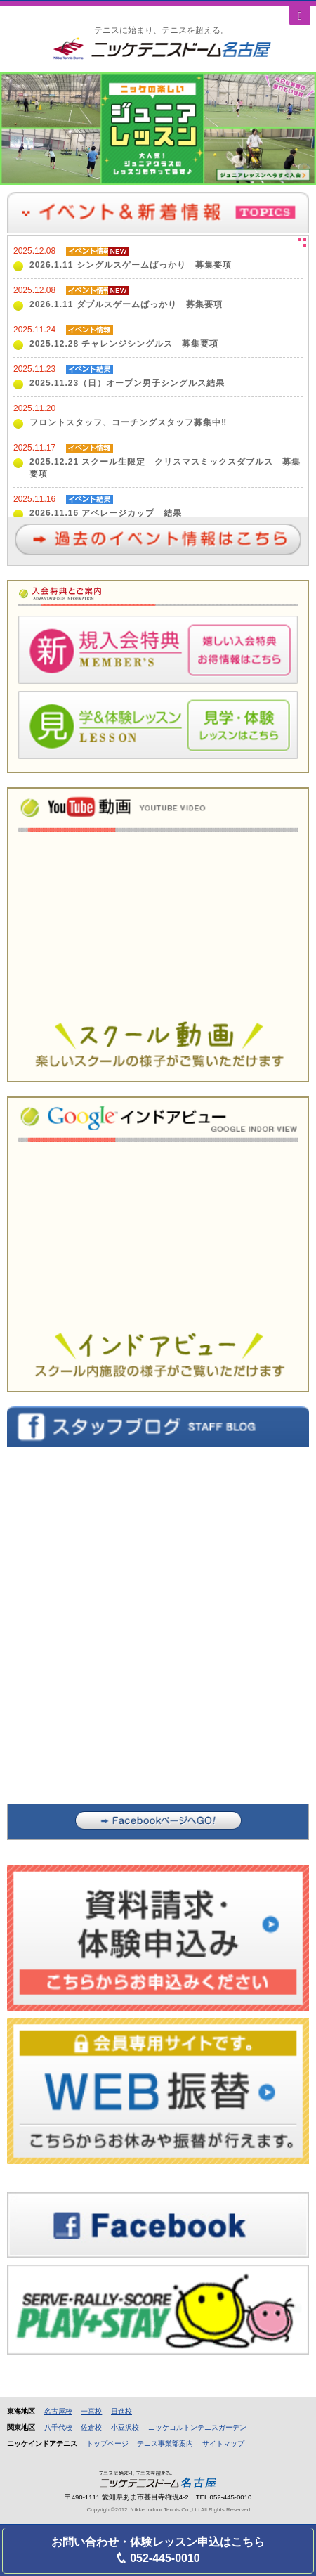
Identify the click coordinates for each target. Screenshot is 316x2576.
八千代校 (58, 2427)
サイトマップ (223, 2443)
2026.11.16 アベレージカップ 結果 (105, 513)
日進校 (121, 2411)
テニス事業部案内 (165, 2443)
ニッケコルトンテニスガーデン (197, 2427)
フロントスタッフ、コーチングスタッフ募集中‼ (128, 422)
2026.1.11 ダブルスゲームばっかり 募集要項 (126, 304)
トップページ (107, 2443)
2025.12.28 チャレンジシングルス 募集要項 (123, 344)
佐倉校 (91, 2427)
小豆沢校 (125, 2427)
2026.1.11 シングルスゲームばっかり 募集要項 (130, 265)
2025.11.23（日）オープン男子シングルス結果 (127, 383)
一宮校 (91, 2411)
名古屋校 (58, 2411)
